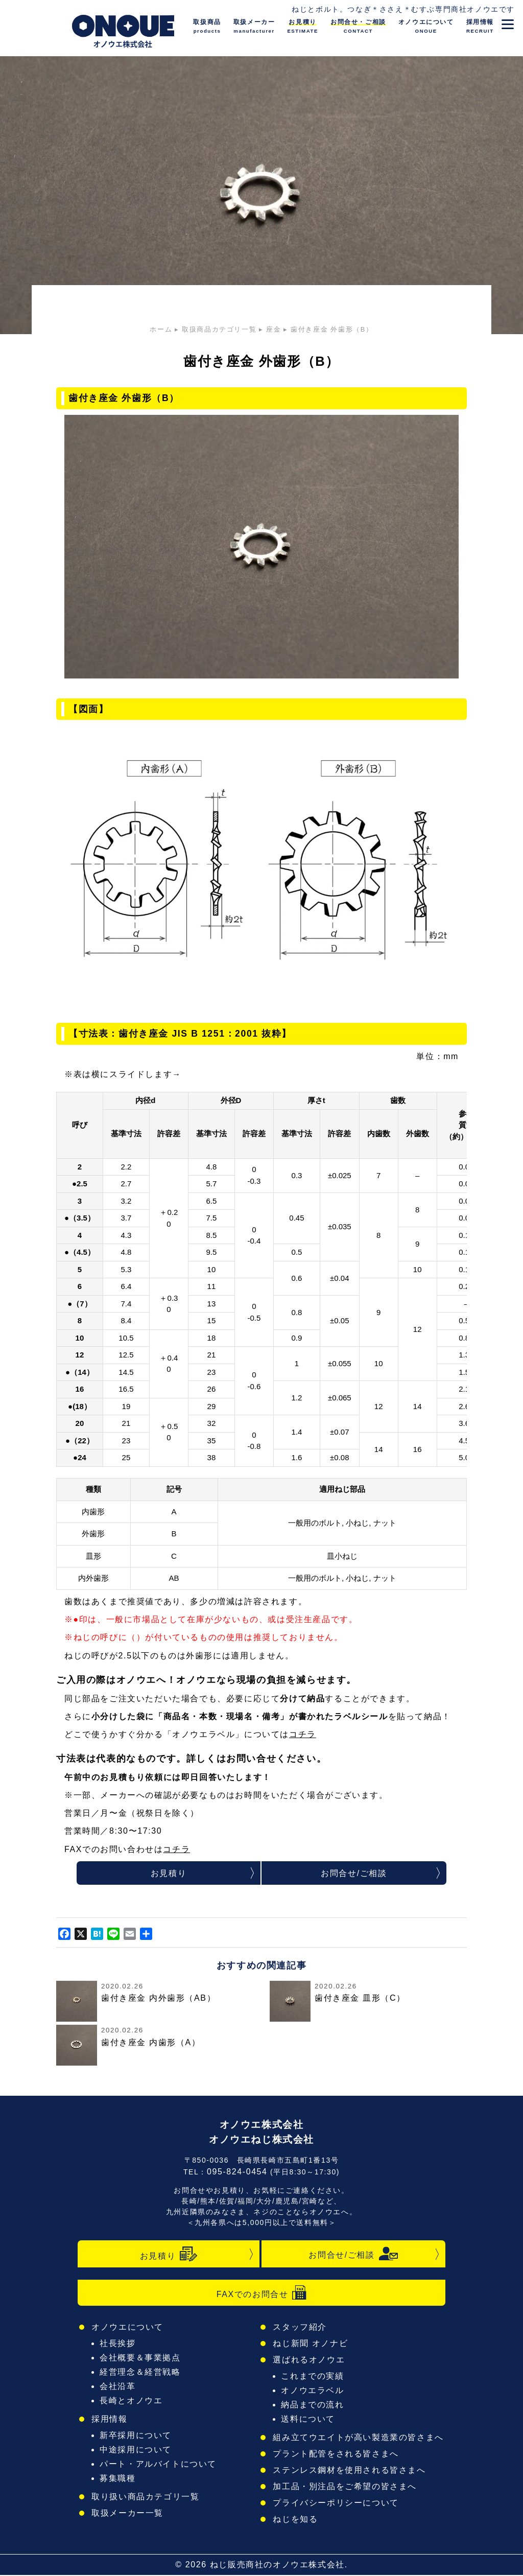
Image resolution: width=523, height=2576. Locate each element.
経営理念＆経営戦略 (142, 2373)
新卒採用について (138, 2436)
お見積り (168, 1873)
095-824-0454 (237, 2172)
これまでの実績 (316, 2377)
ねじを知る (299, 2520)
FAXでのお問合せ (261, 2293)
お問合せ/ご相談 (354, 1873)
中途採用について (138, 2450)
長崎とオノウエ (133, 2401)
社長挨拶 (120, 2344)
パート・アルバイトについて (159, 2465)
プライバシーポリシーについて (337, 2503)
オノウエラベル (316, 2391)
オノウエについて (129, 2328)
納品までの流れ (316, 2405)
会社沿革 (120, 2387)
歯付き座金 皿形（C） (360, 1999)
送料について (312, 2420)
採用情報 (112, 2420)
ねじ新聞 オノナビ (313, 2344)
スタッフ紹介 (303, 2328)
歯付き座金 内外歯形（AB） (158, 1999)
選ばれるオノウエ (312, 2360)
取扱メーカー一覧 (129, 2514)
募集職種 (120, 2479)
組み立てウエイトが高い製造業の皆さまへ (358, 2438)
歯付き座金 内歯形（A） (150, 2044)
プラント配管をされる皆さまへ (337, 2454)
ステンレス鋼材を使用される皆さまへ (350, 2471)
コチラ (302, 1734)
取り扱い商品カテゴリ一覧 (146, 2497)
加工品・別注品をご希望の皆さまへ (346, 2487)
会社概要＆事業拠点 (142, 2358)
